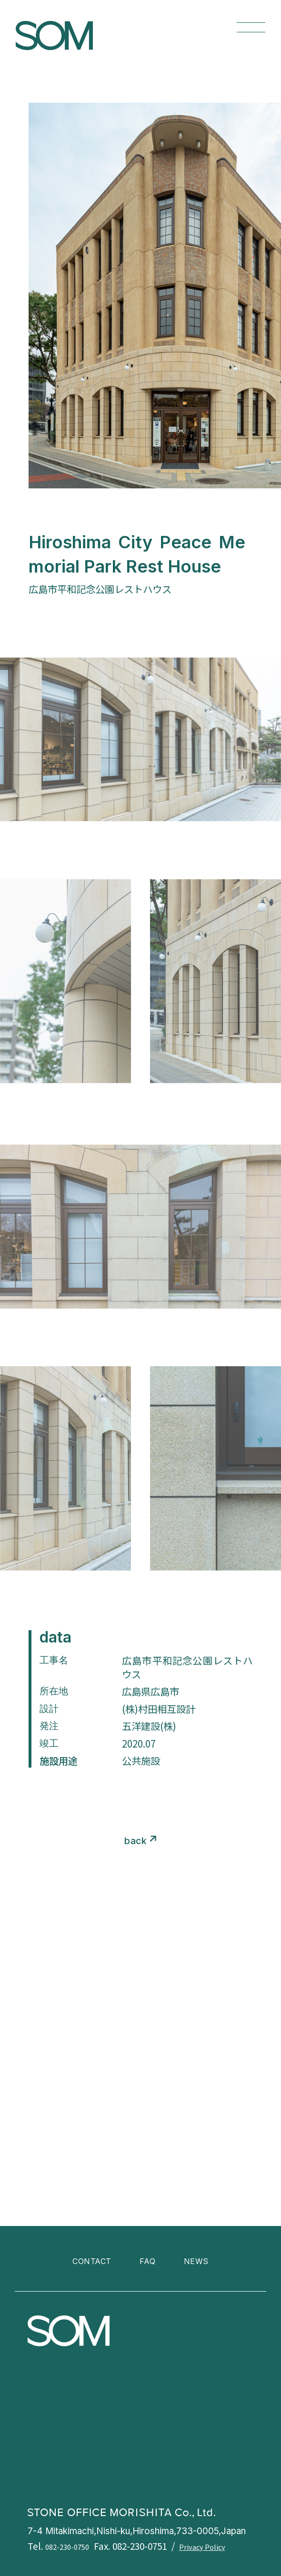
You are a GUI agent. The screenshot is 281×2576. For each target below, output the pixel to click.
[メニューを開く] (251, 27)
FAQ (150, 2260)
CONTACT (87, 2260)
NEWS (203, 2260)
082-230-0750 (72, 2546)
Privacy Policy (220, 2546)
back (136, 1840)
